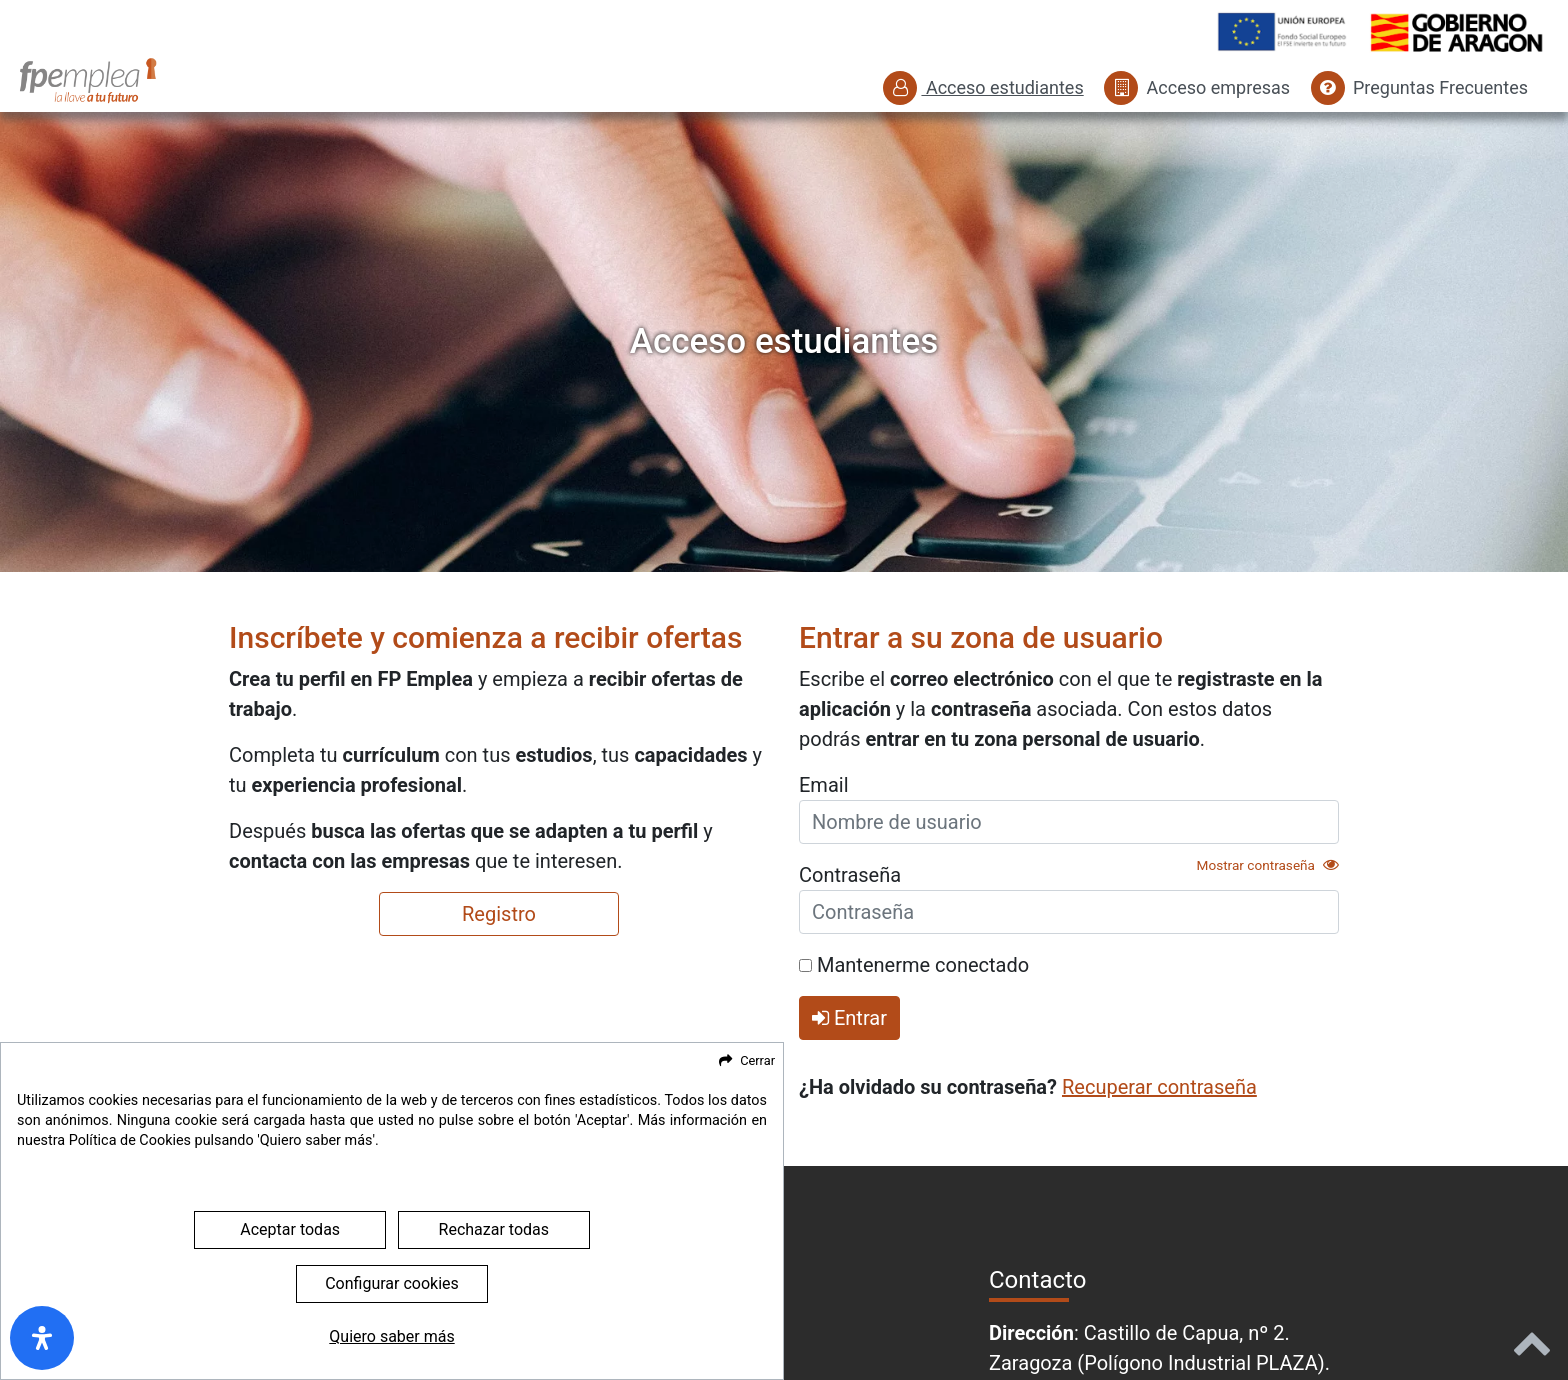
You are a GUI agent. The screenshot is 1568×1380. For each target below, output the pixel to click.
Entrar (849, 1018)
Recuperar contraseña (1159, 1087)
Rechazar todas (494, 1313)
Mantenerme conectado (914, 965)
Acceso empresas (1197, 87)
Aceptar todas (290, 1313)
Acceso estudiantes (983, 87)
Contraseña (850, 875)
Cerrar (757, 1144)
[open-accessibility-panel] (42, 1338)
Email (824, 785)
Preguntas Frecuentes (1419, 87)
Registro (499, 914)
